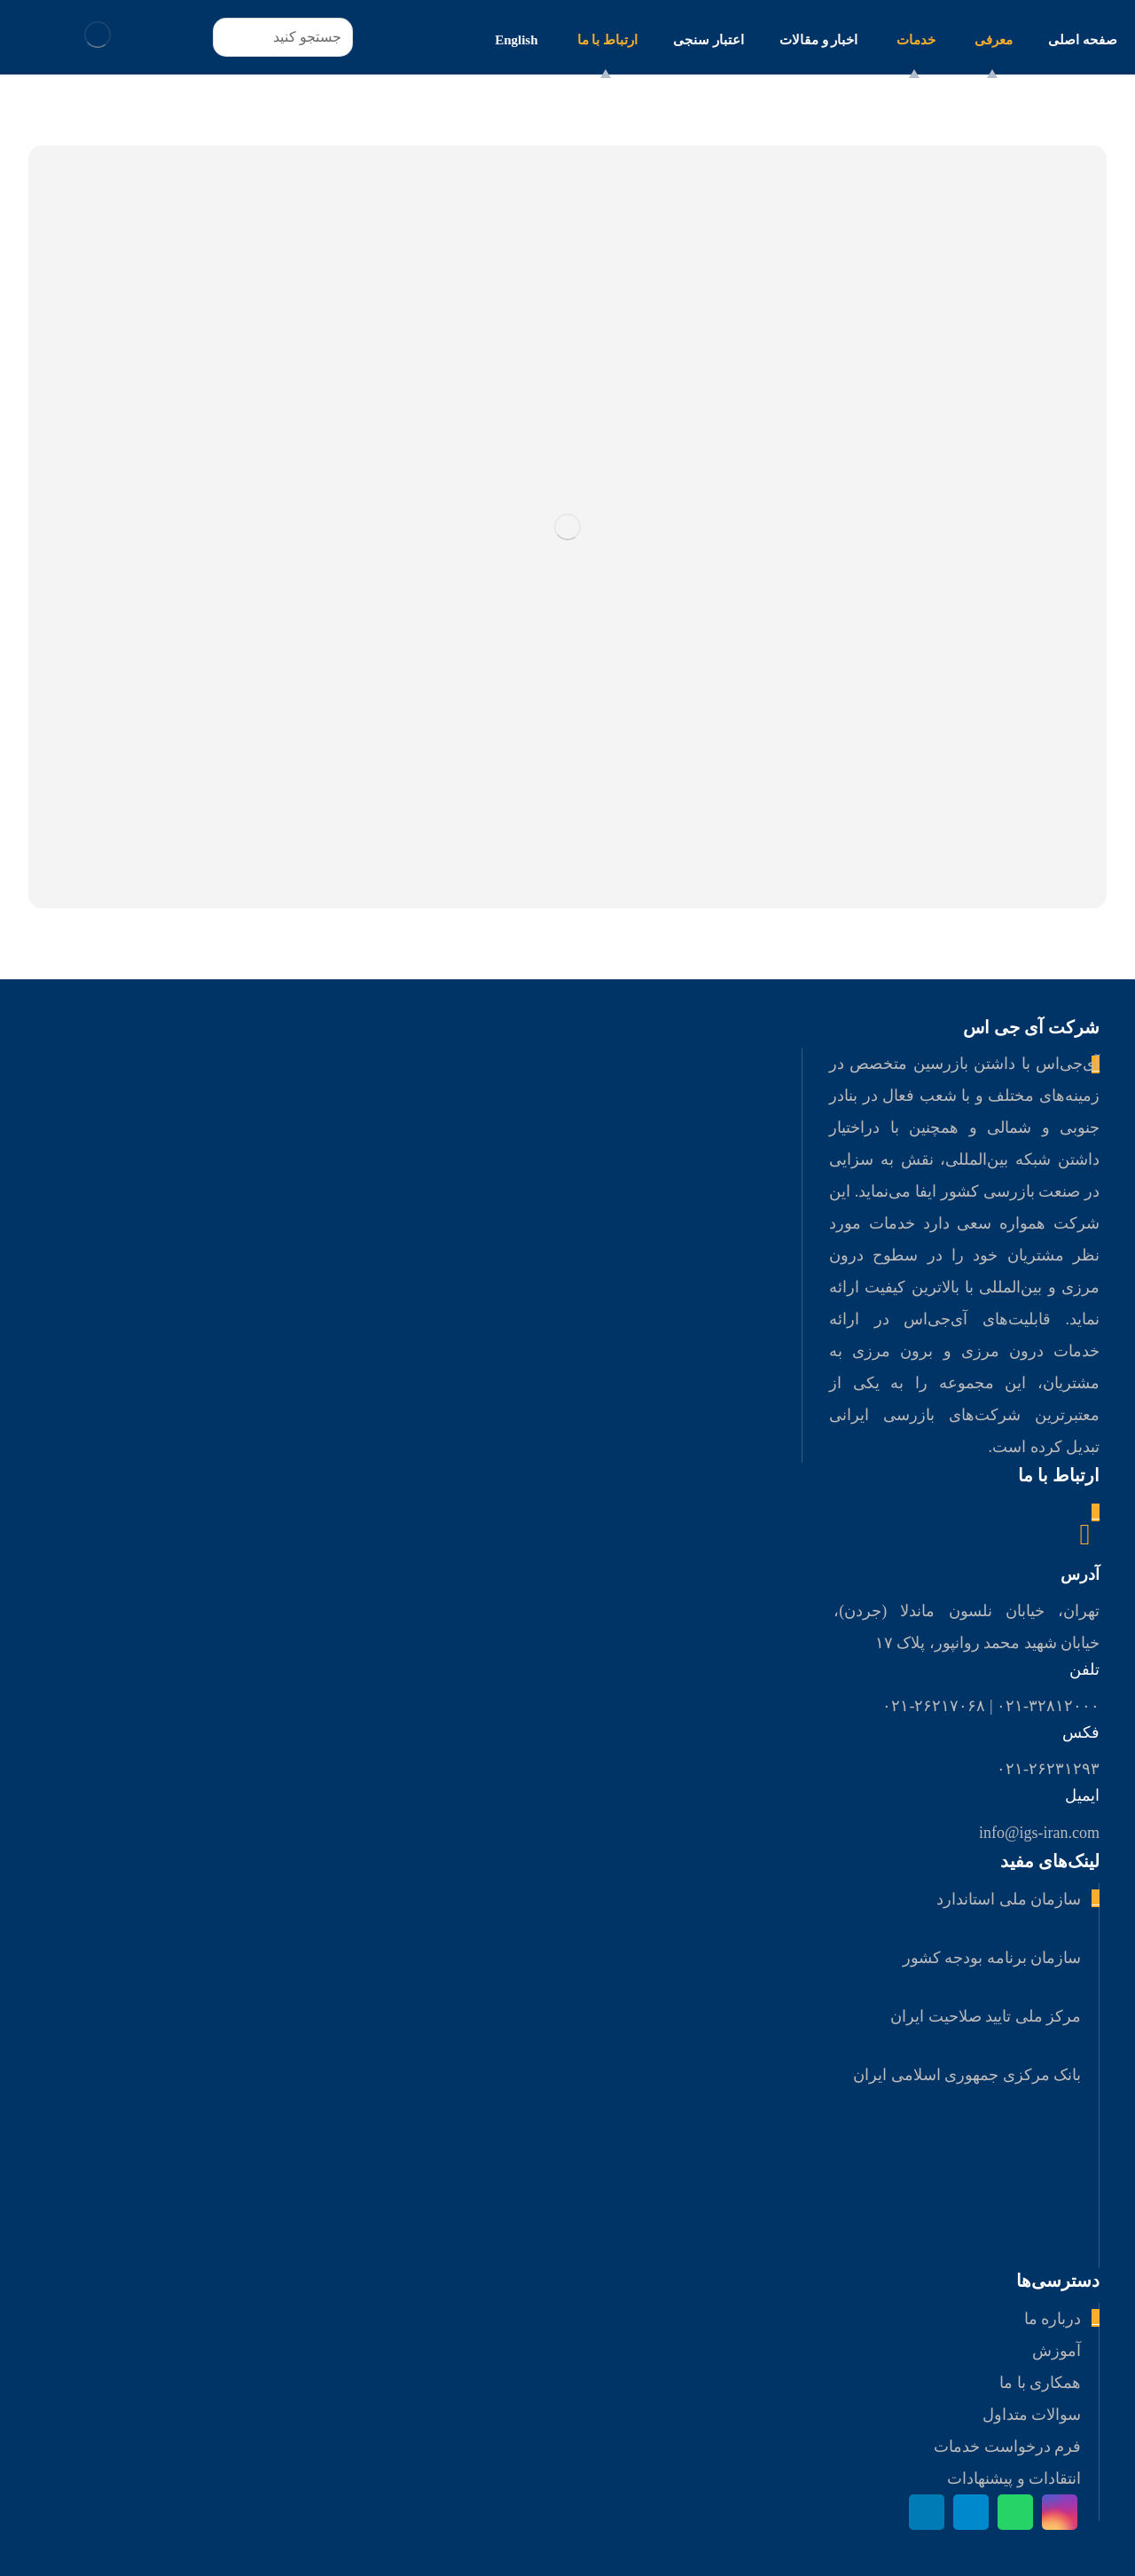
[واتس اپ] (1015, 2512)
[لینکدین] (926, 2512)
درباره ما (1053, 2319)
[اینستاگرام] (1059, 2512)
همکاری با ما (1040, 2382)
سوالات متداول (1032, 2414)
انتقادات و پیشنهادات (1014, 2478)
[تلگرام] (971, 2512)
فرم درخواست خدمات (1007, 2446)
